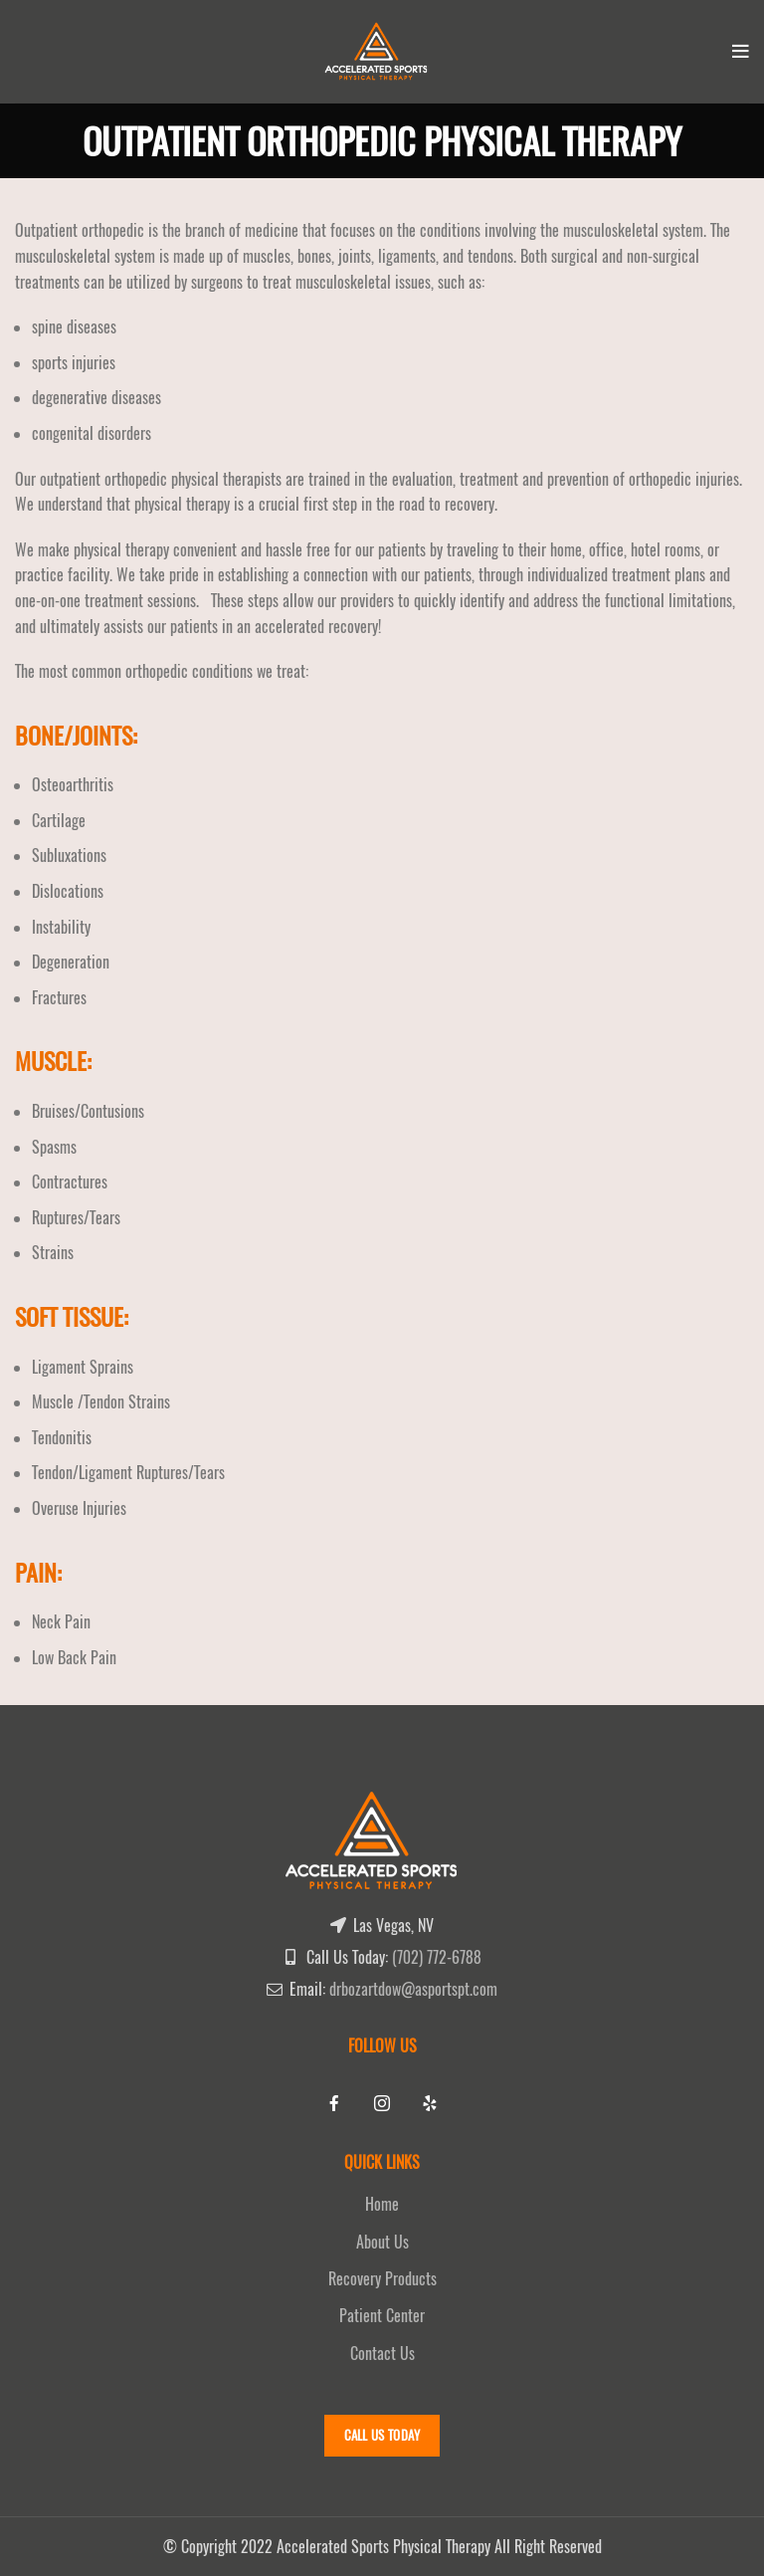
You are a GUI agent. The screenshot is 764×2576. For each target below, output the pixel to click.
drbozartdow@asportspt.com (413, 1989)
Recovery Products (382, 2278)
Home (382, 2204)
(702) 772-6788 (436, 1957)
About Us (382, 2242)
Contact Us (382, 2353)
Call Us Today (382, 2435)
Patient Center (382, 2315)
